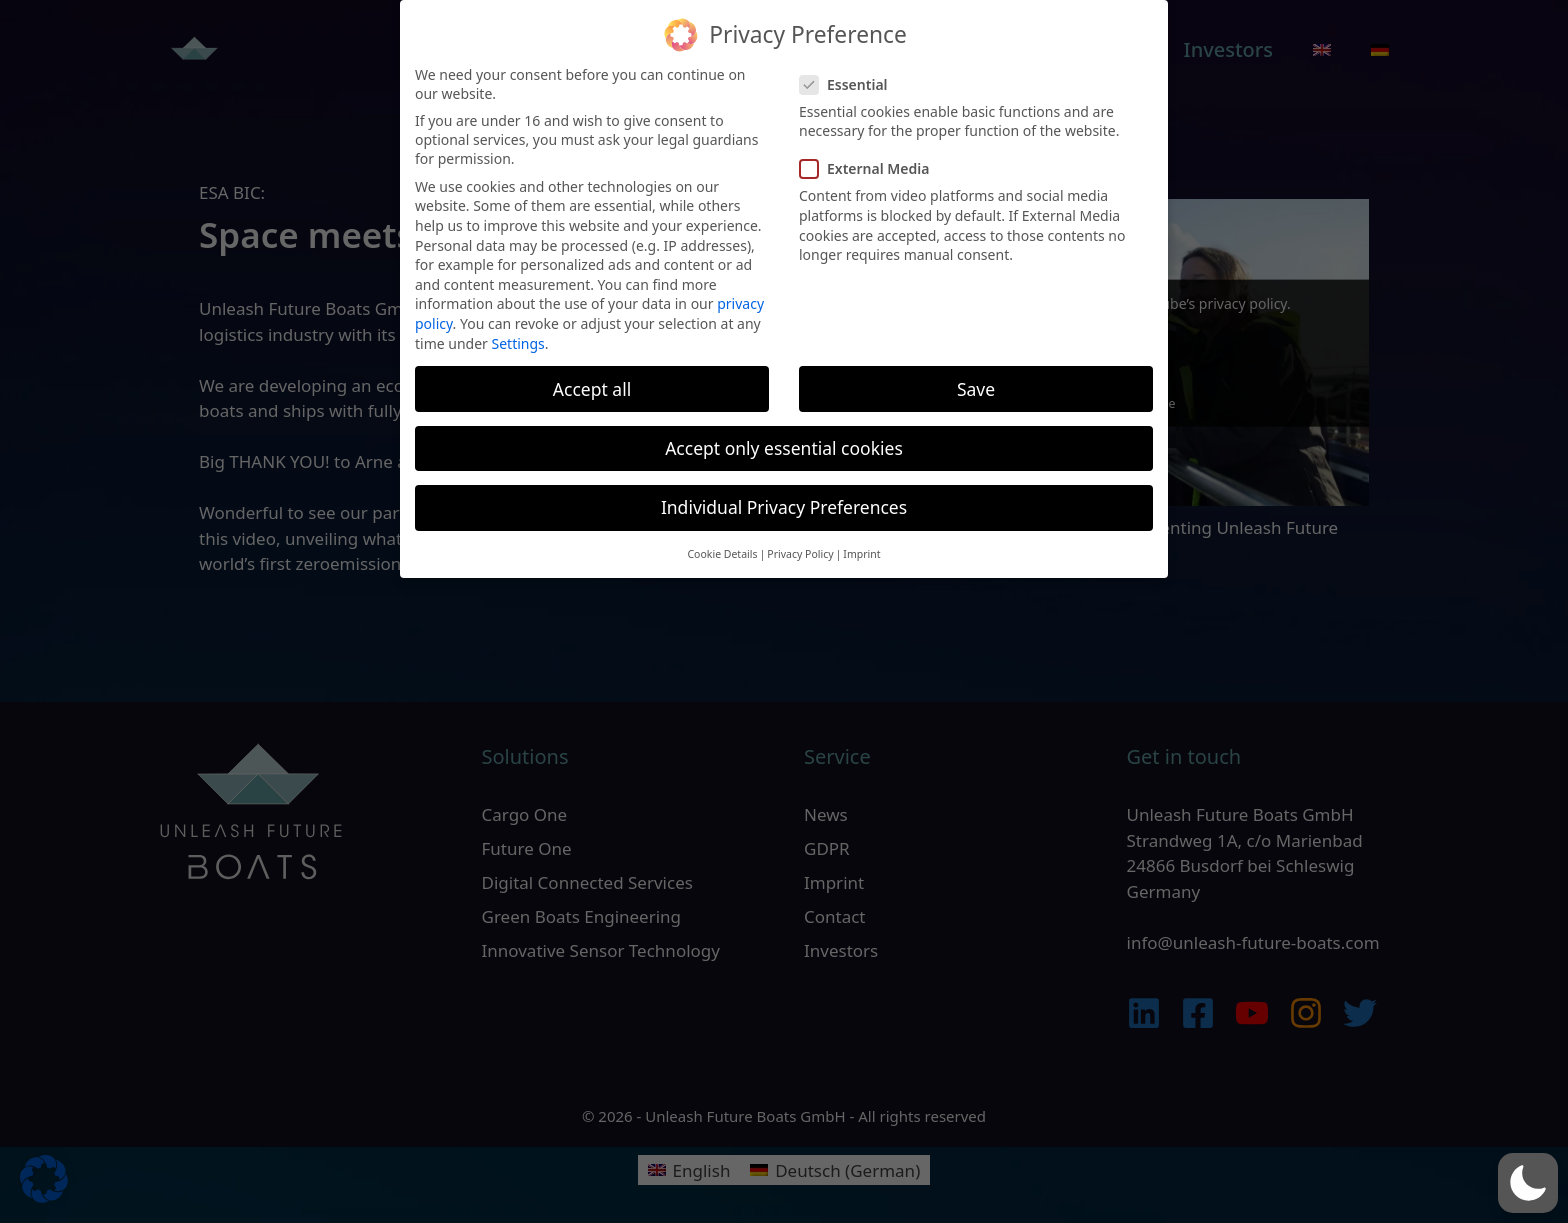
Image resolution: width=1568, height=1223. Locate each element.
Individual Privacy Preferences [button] (784, 493)
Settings (518, 328)
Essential (850, 70)
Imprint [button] (861, 540)
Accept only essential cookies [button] (784, 434)
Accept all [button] (592, 374)
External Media (870, 154)
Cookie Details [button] (722, 540)
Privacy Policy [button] (800, 540)
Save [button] (976, 374)
